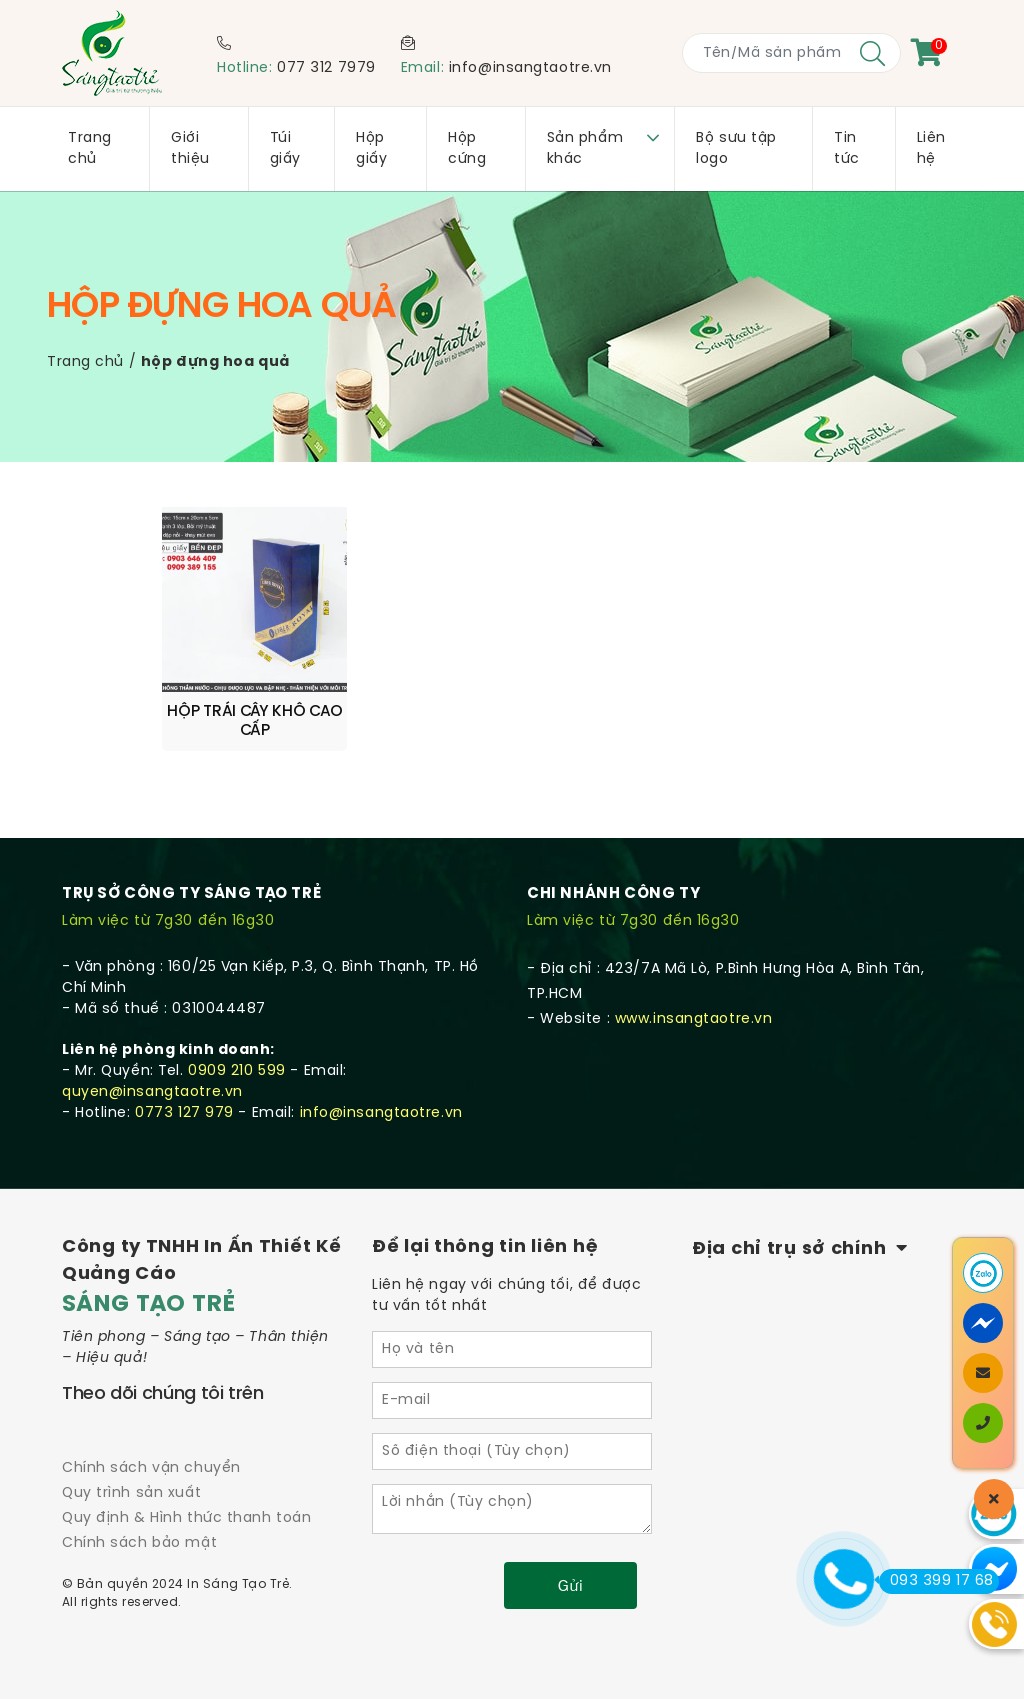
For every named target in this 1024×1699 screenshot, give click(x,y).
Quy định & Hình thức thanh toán (186, 1487)
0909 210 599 (237, 1040)
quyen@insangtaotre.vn (152, 1061)
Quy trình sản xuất (131, 1462)
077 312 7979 (326, 68)
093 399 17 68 (936, 1581)
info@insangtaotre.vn (530, 68)
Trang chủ (85, 362)
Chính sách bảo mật (139, 1513)
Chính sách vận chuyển (151, 1437)
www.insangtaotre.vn (694, 988)
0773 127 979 (184, 1082)
